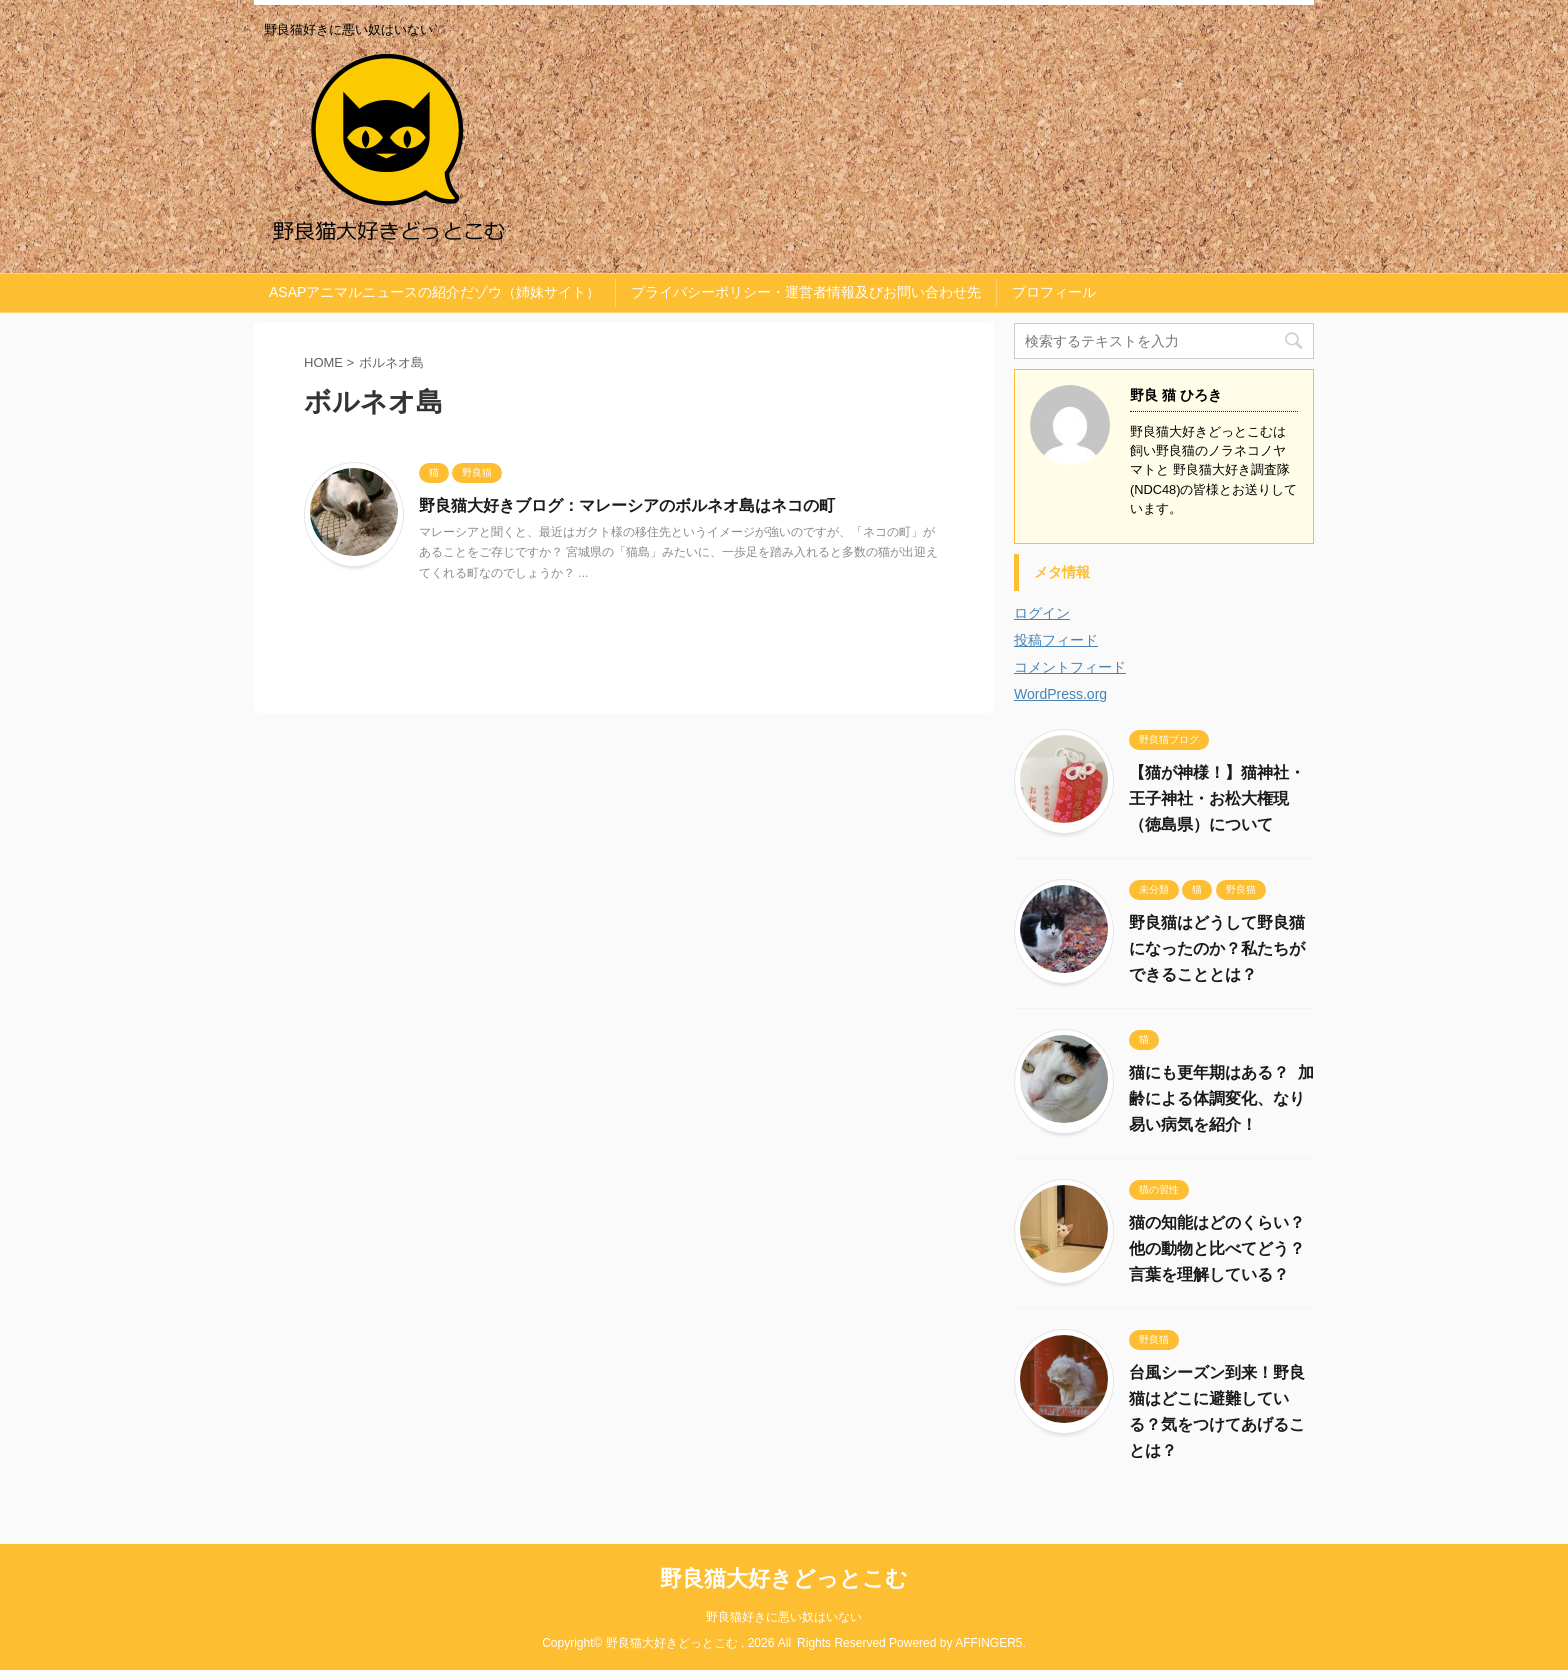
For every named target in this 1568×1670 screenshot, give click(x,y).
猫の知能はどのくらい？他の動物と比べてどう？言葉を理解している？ (1217, 1248)
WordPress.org (1060, 694)
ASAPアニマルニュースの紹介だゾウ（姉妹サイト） (434, 292)
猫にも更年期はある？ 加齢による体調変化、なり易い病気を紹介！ (1221, 1098)
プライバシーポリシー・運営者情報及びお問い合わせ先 (806, 292)
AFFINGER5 (988, 1643)
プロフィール (1054, 292)
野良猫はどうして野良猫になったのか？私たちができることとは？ (1217, 948)
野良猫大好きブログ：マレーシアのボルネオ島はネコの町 (627, 505)
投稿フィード (1056, 640)
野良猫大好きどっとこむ (784, 1578)
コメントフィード (1070, 667)
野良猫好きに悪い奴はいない (784, 1617)
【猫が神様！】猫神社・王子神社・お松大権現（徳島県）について (1217, 798)
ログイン (1042, 613)
